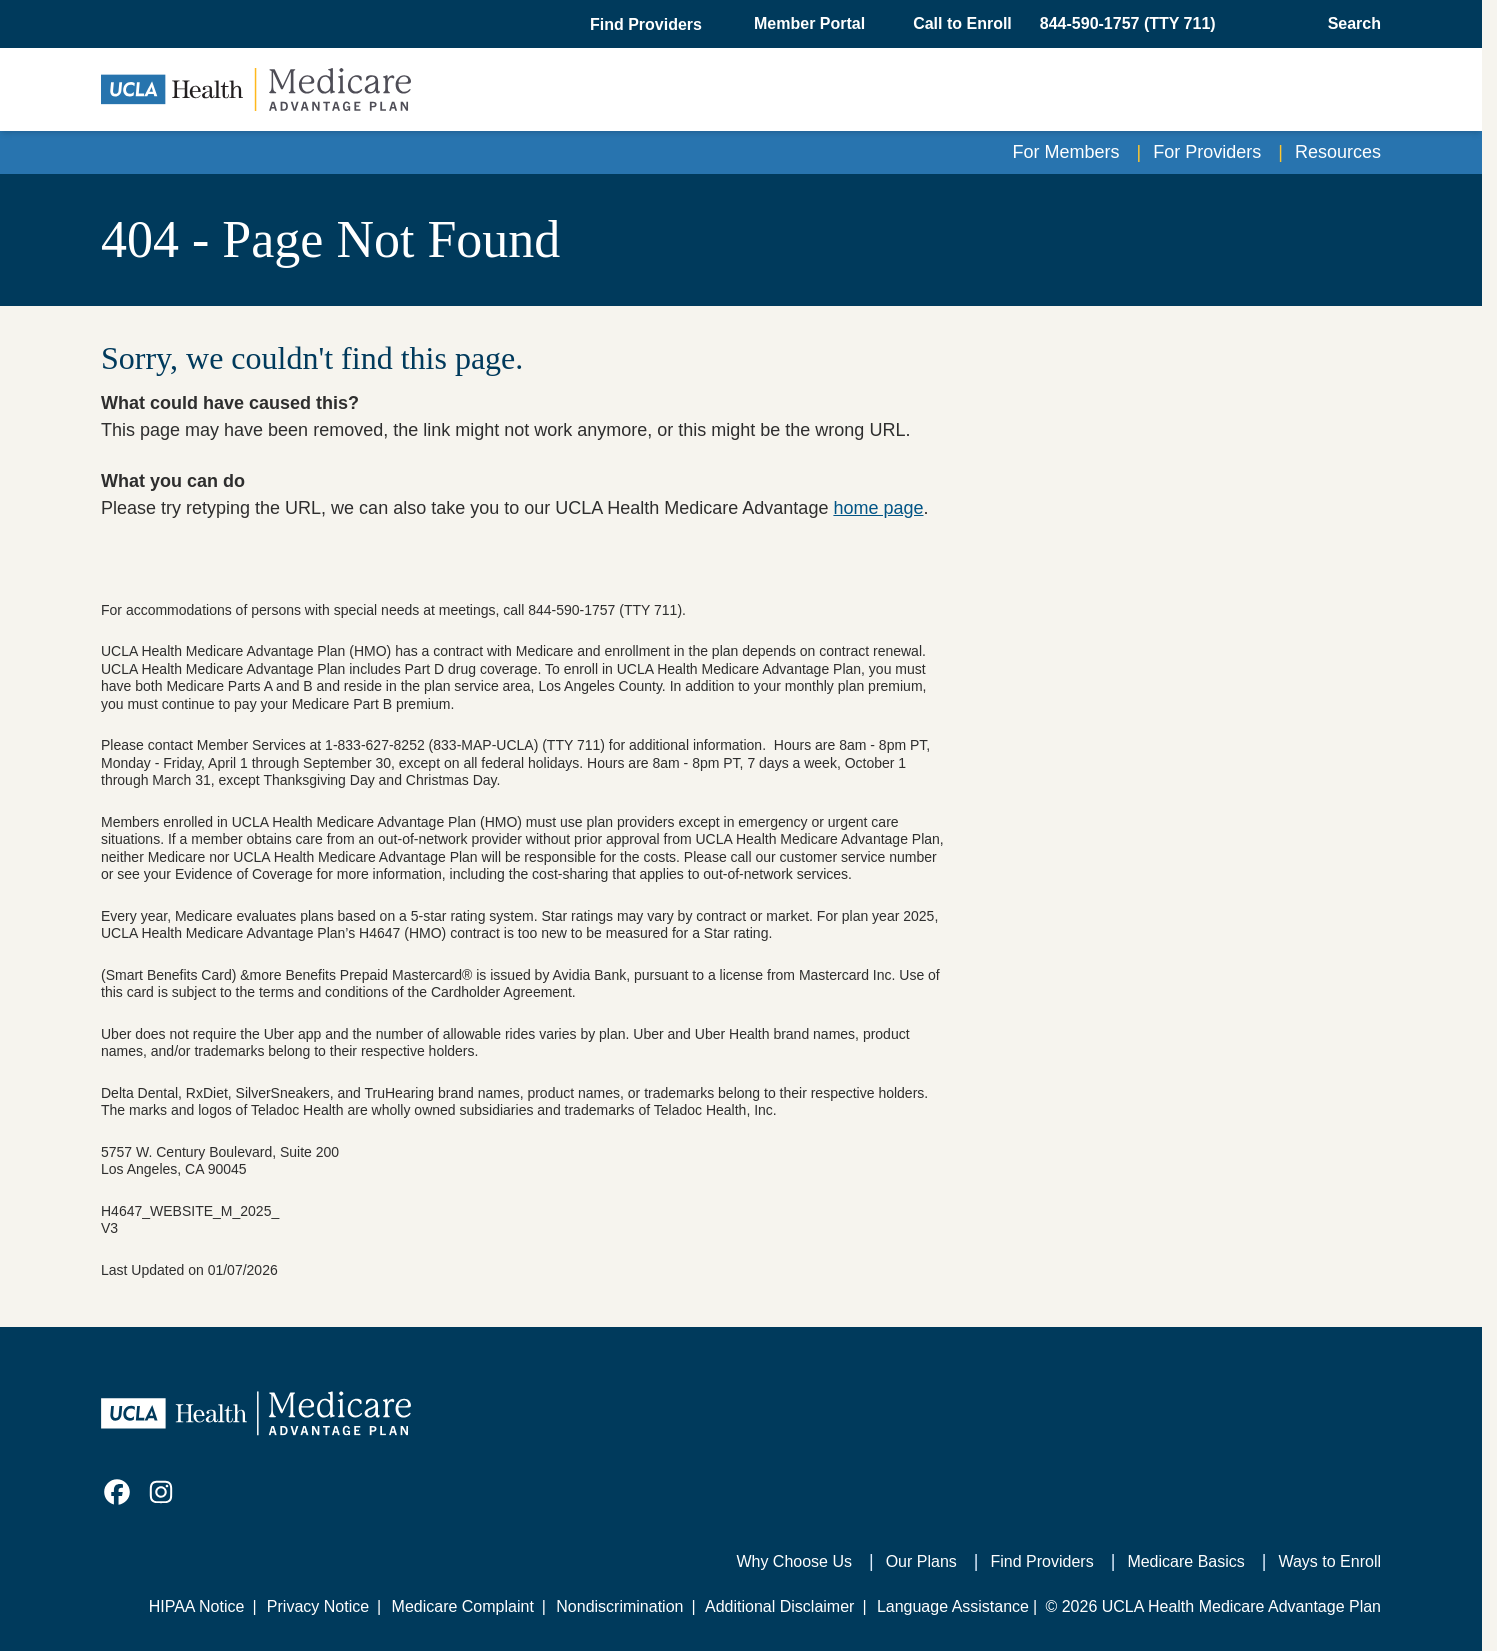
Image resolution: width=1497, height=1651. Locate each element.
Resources (1338, 152)
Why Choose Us (794, 1561)
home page (878, 508)
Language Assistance (953, 1606)
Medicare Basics (1185, 1561)
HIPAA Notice (197, 1606)
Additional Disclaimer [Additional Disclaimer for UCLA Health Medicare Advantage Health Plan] (779, 1606)
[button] (648, 25)
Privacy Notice (318, 1606)
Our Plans (921, 1561)
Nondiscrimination (619, 1606)
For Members (1066, 152)
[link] (117, 1492)
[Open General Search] (1348, 24)
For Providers (1207, 152)
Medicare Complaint (463, 1606)
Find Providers (1042, 1561)
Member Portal (809, 23)
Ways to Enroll (1329, 1561)
